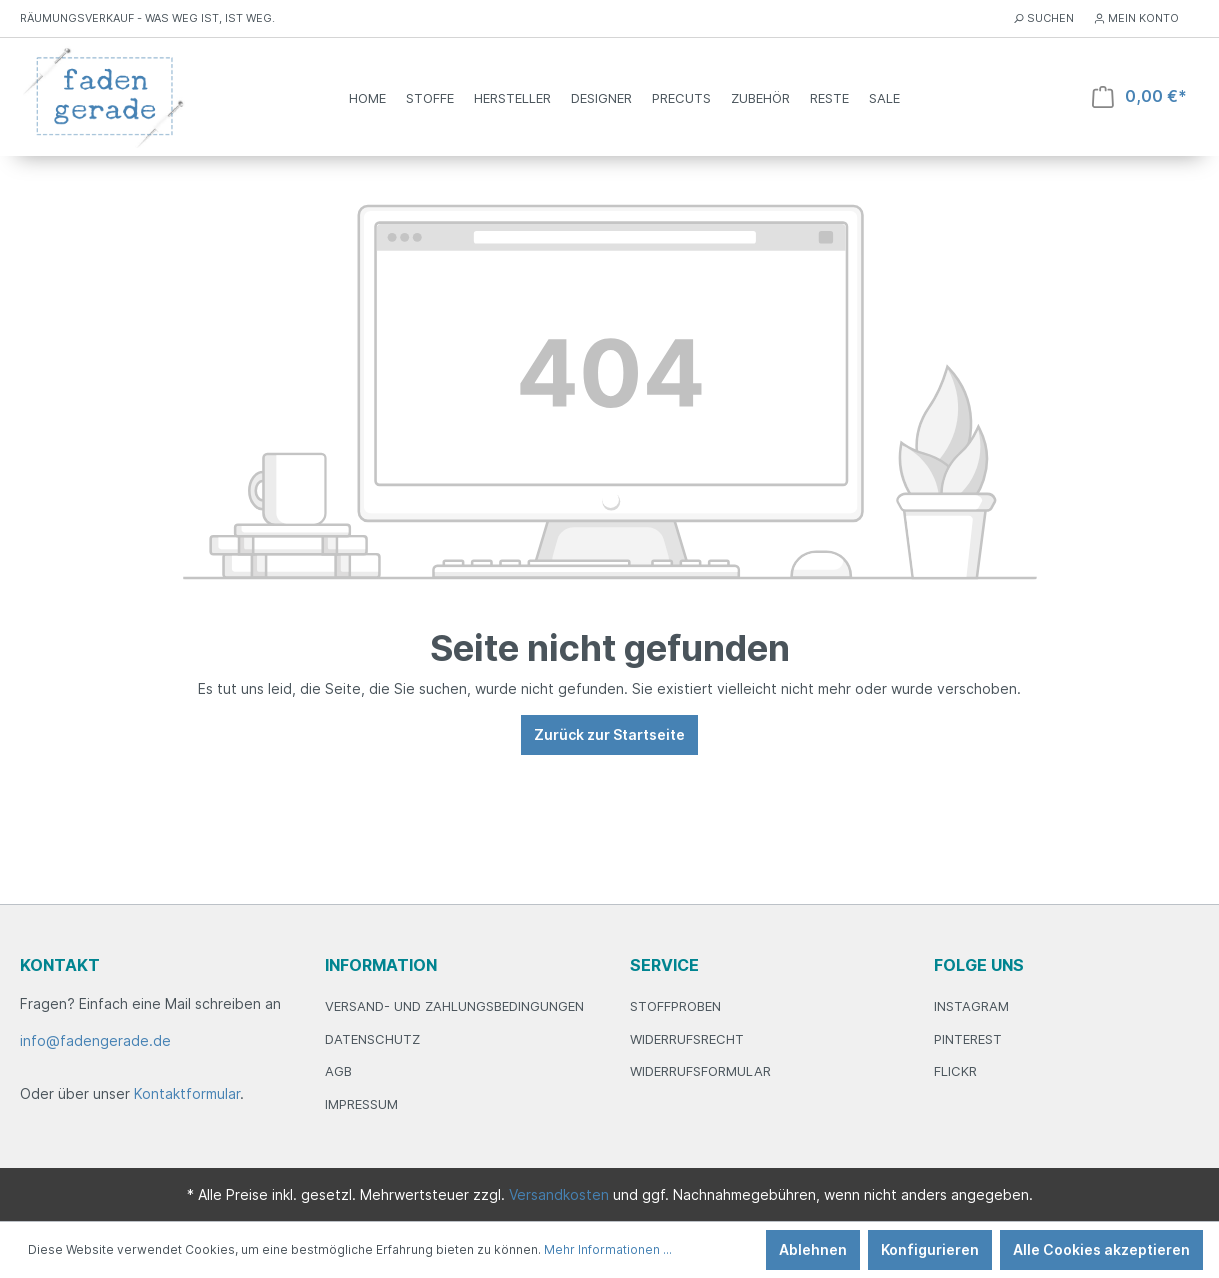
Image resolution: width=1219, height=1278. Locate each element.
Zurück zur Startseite (609, 734)
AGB (338, 1071)
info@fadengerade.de (95, 1040)
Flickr (955, 1071)
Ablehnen (813, 1249)
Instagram (971, 1006)
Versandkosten (559, 1194)
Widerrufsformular (700, 1071)
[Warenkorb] (1139, 96)
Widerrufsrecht (687, 1039)
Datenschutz (372, 1039)
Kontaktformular (187, 1093)
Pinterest (968, 1039)
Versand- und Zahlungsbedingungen (454, 1006)
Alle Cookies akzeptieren (1101, 1249)
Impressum (361, 1104)
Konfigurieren (930, 1249)
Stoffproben (675, 1006)
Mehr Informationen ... (608, 1249)
